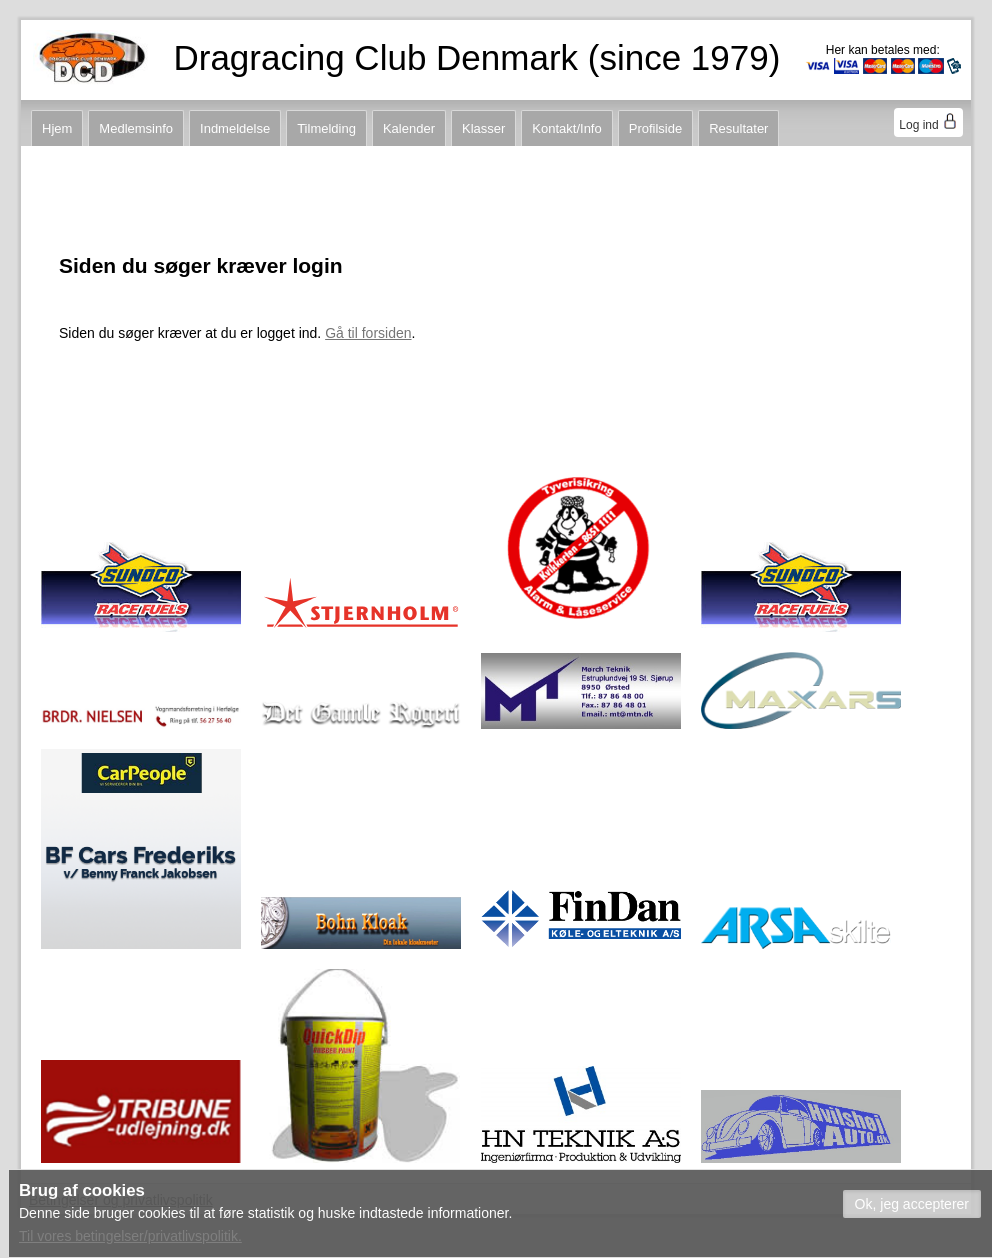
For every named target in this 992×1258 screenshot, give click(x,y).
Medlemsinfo (136, 128)
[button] (912, 1204)
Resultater (738, 128)
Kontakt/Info (566, 128)
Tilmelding (326, 128)
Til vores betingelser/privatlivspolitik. (130, 1236)
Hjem (57, 128)
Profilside (655, 128)
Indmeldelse (235, 128)
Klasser (483, 128)
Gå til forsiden (368, 333)
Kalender (409, 128)
